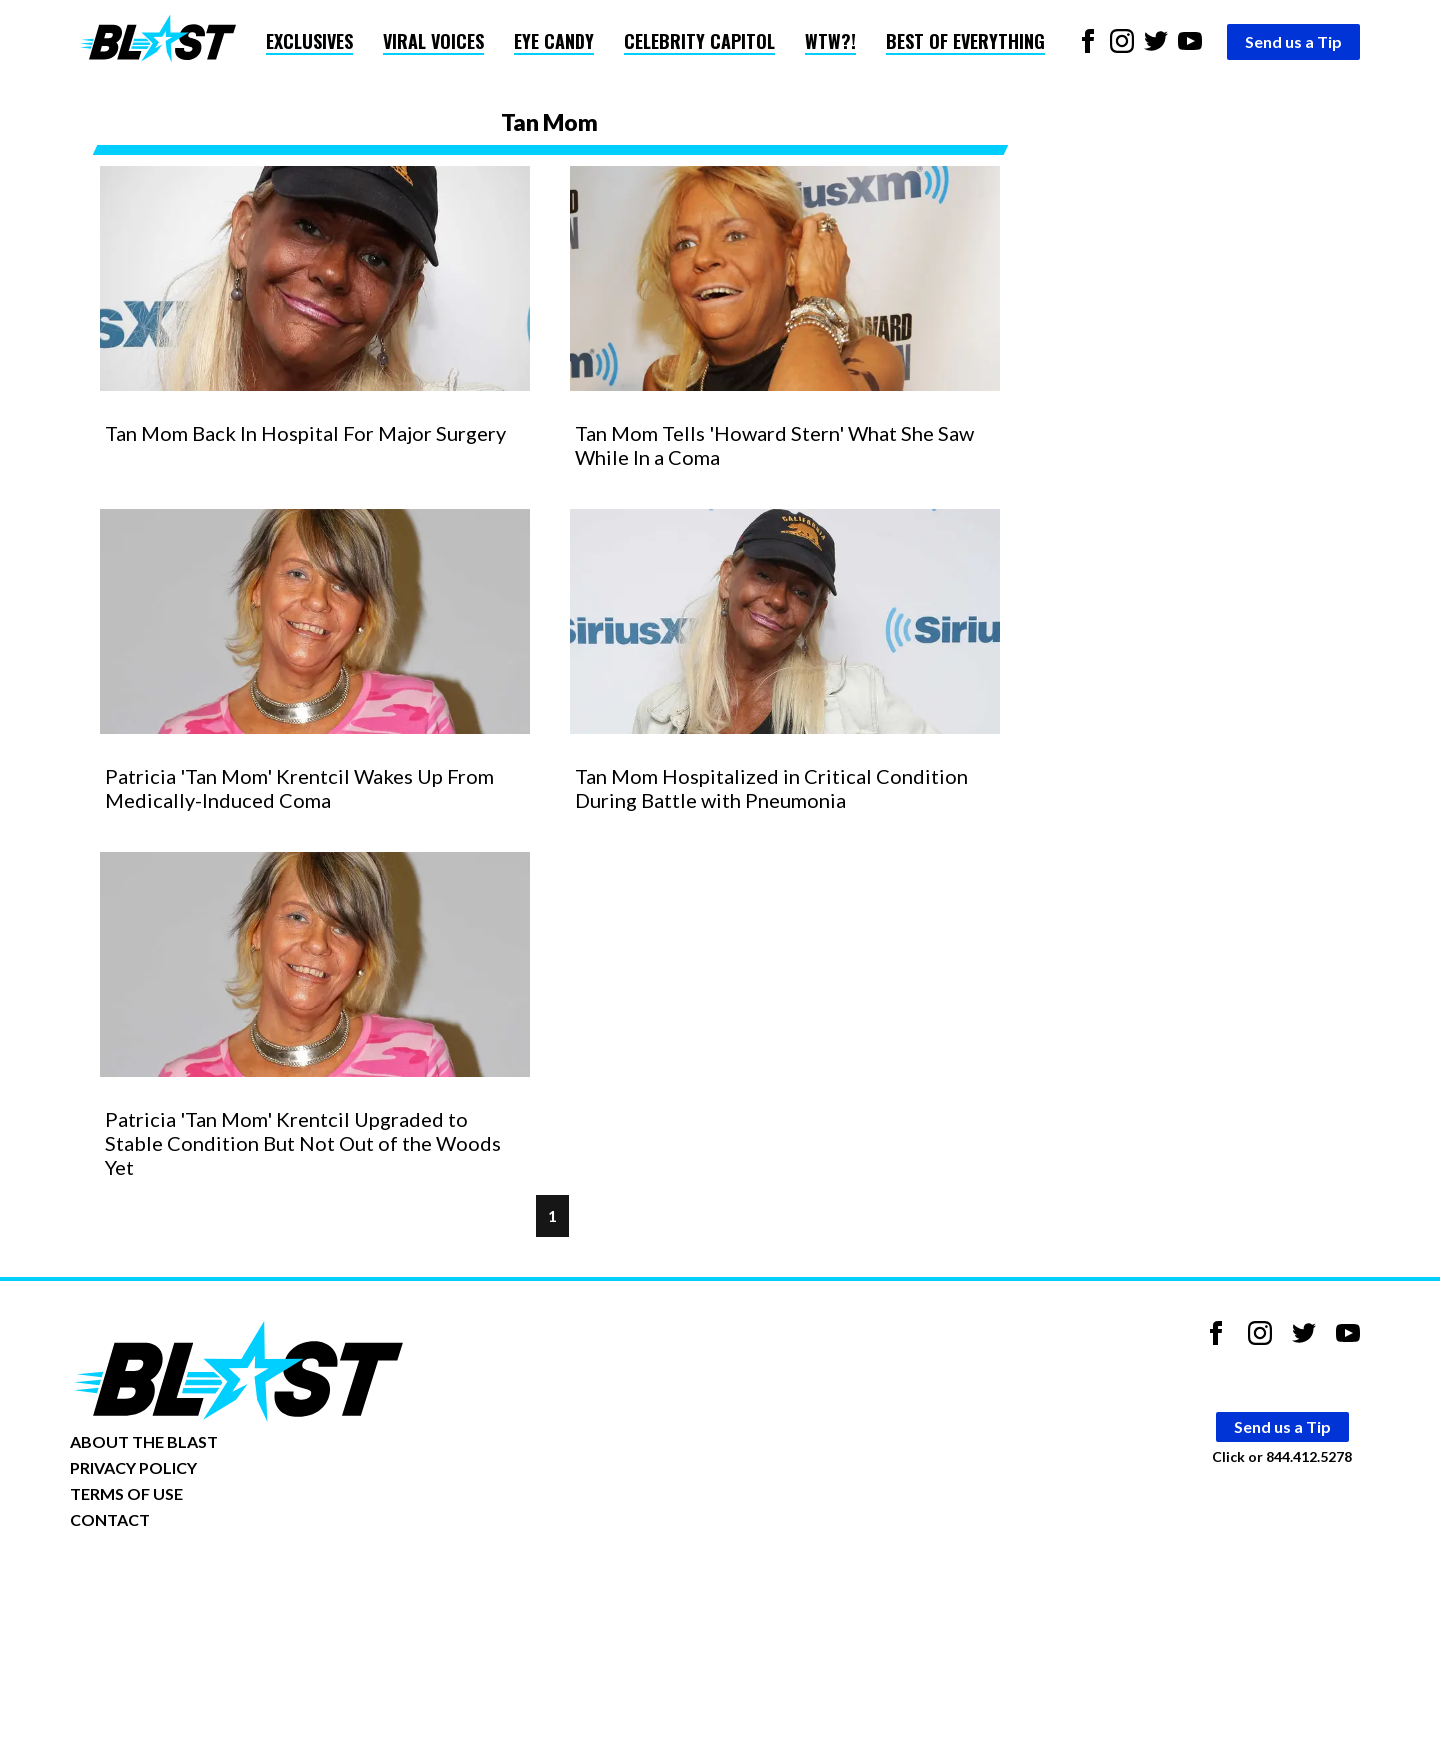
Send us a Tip (1293, 41)
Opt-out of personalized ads (166, 1581)
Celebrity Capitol (699, 41)
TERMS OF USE (126, 1493)
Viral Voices (433, 41)
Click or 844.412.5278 (1282, 1456)
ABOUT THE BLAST (144, 1441)
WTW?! (830, 41)
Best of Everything (965, 41)
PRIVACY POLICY (133, 1467)
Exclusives (309, 41)
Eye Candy (554, 41)
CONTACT (110, 1519)
